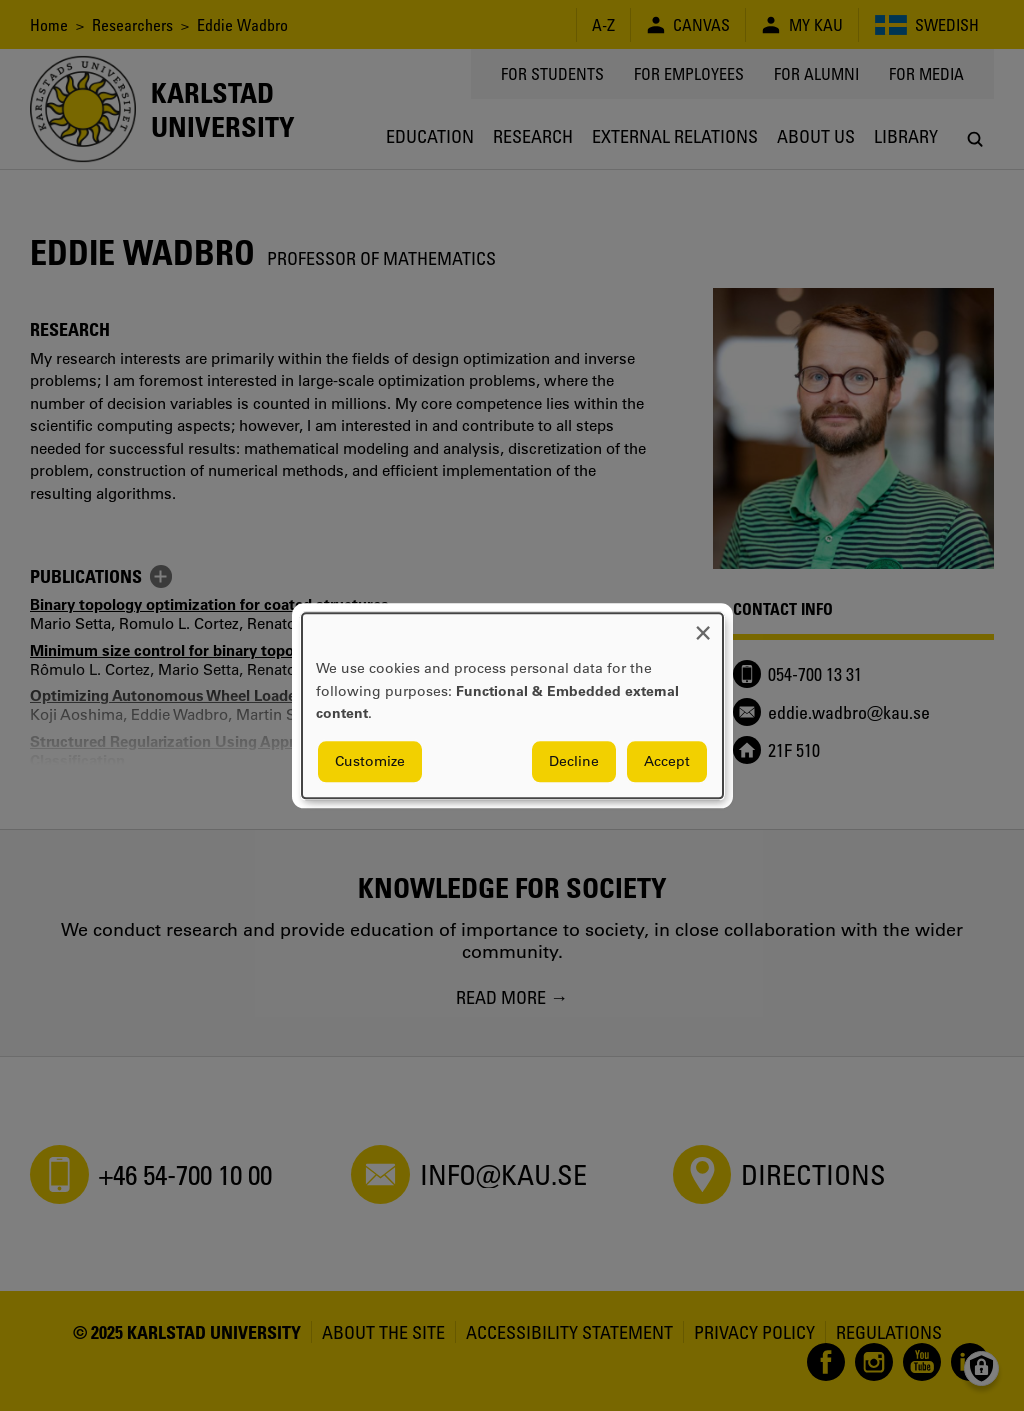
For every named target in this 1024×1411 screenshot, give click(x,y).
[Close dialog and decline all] (703, 625)
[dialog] (512, 705)
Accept (667, 761)
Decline (574, 761)
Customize (370, 761)
